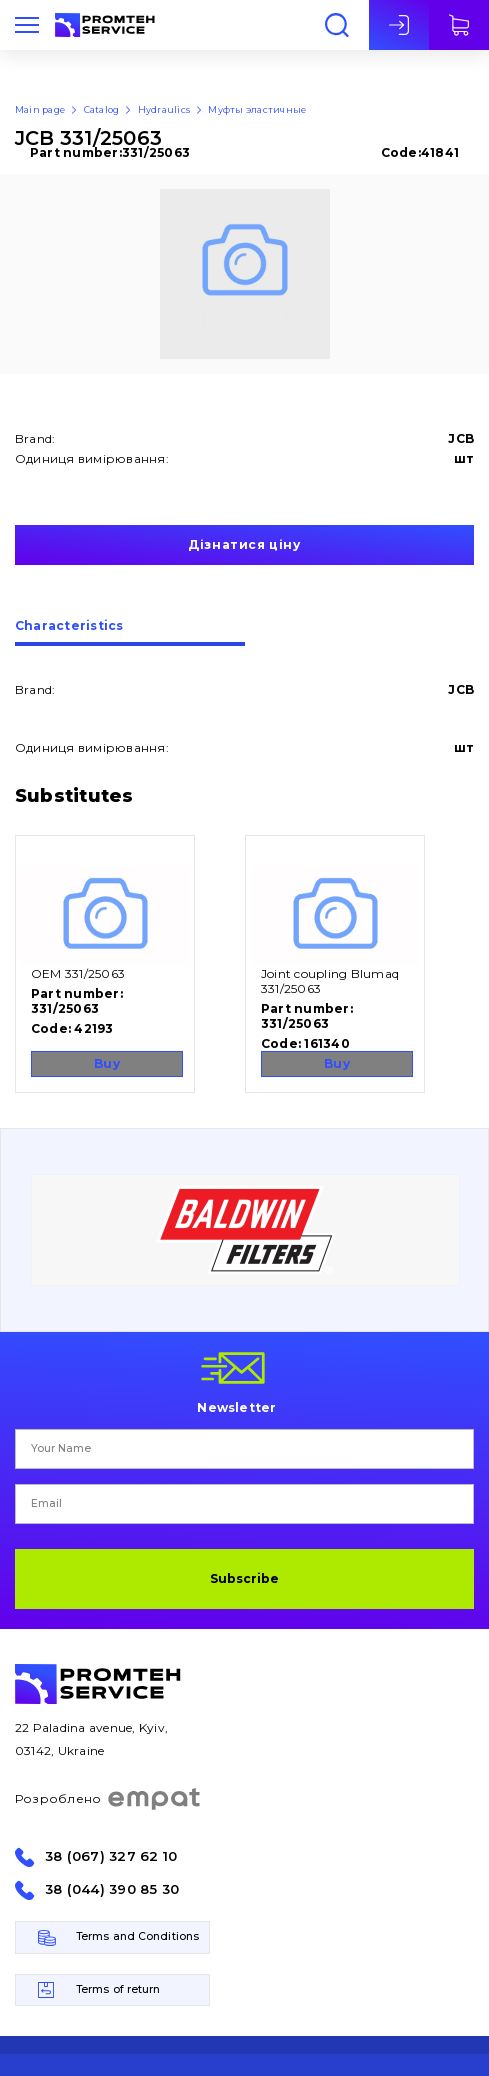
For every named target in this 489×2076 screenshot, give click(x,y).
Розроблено (108, 1799)
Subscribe (244, 1578)
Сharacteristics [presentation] (69, 626)
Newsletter (236, 1407)
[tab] (130, 633)
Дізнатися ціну (244, 544)
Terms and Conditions (137, 1936)
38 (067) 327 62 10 (111, 1856)
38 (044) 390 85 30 (112, 1889)
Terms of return (118, 1989)
